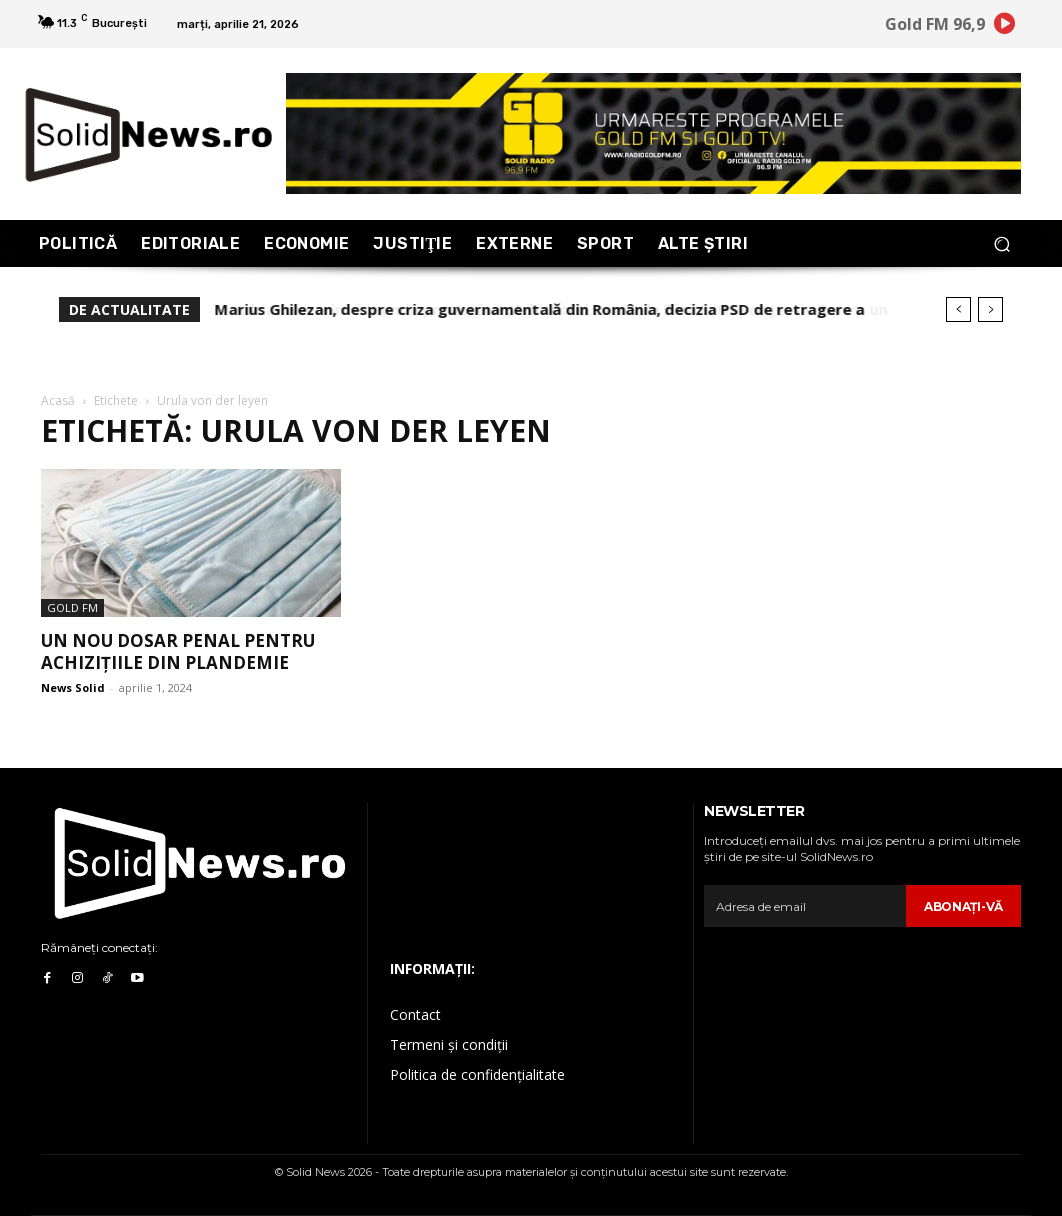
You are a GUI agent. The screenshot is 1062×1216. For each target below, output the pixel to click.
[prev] (958, 309)
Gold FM (72, 607)
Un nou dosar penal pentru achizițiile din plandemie (178, 651)
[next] (990, 309)
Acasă (58, 400)
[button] (1001, 243)
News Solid (73, 687)
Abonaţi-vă (963, 906)
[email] (805, 906)
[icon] (1005, 27)
